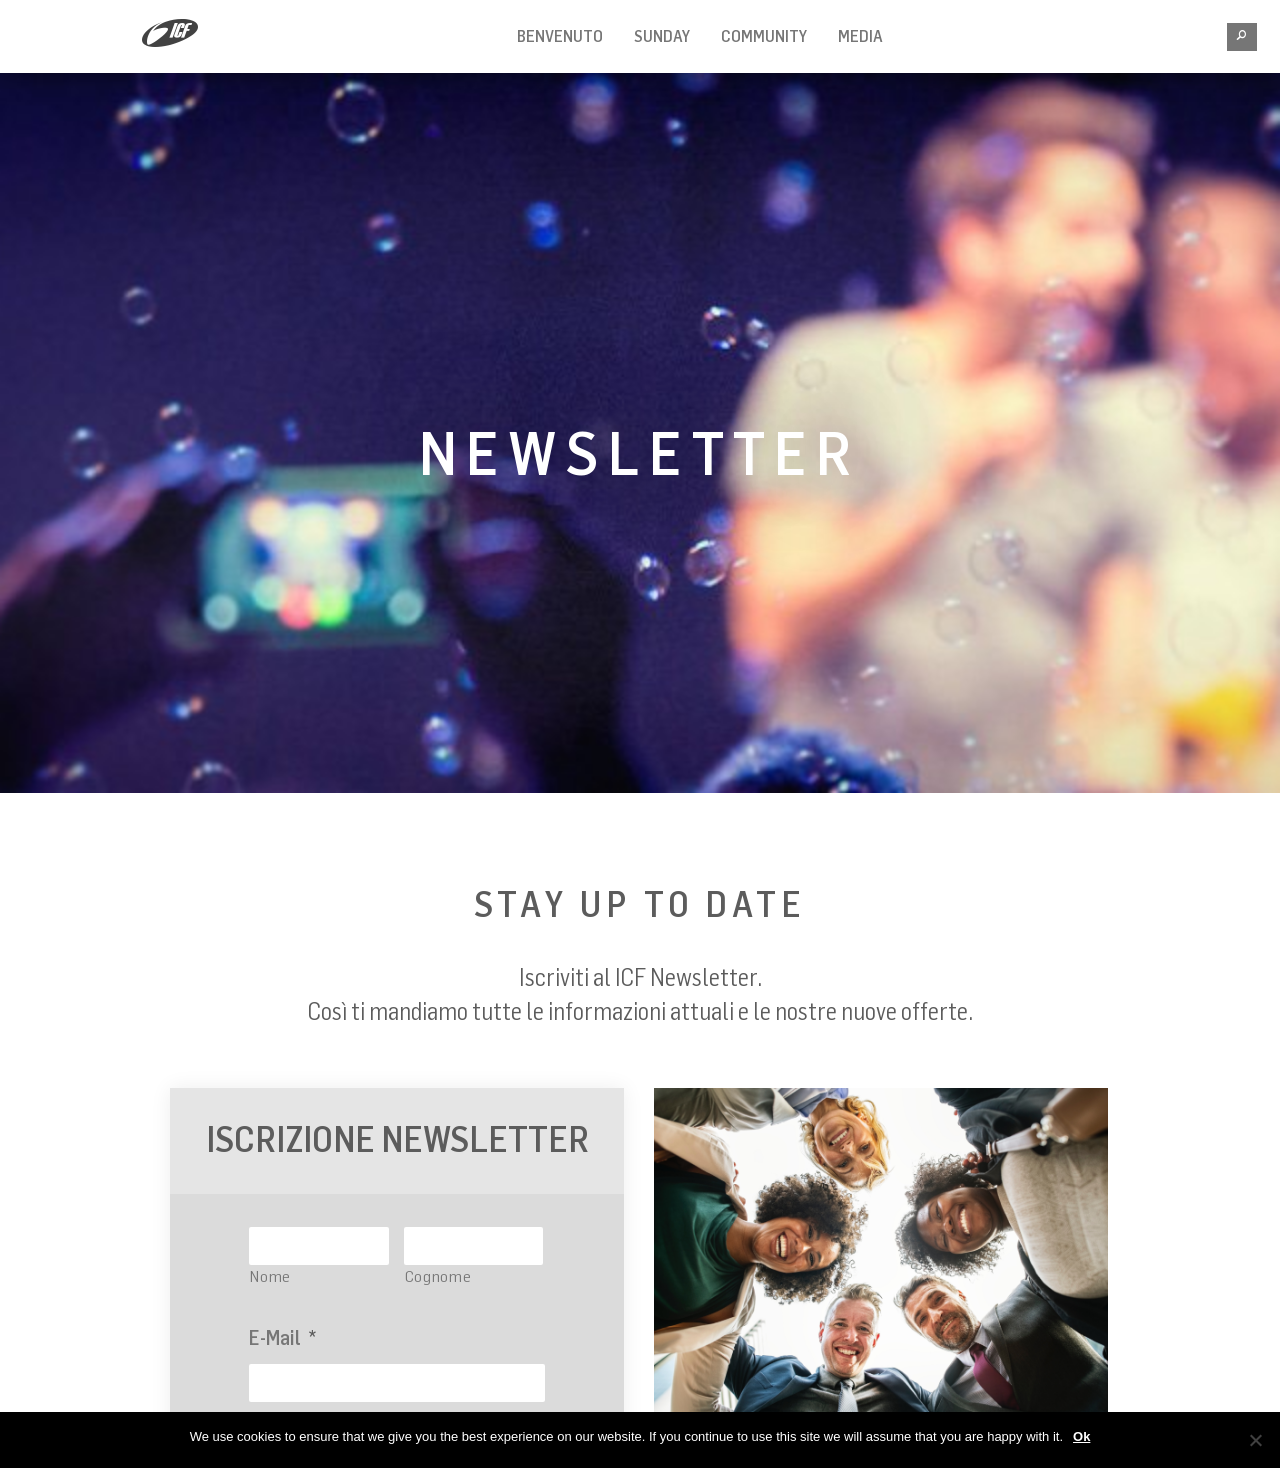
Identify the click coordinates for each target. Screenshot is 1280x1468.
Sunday (662, 36)
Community (764, 36)
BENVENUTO (560, 36)
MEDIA (860, 36)
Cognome (438, 1276)
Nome (270, 1276)
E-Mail (282, 1337)
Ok (1081, 1436)
